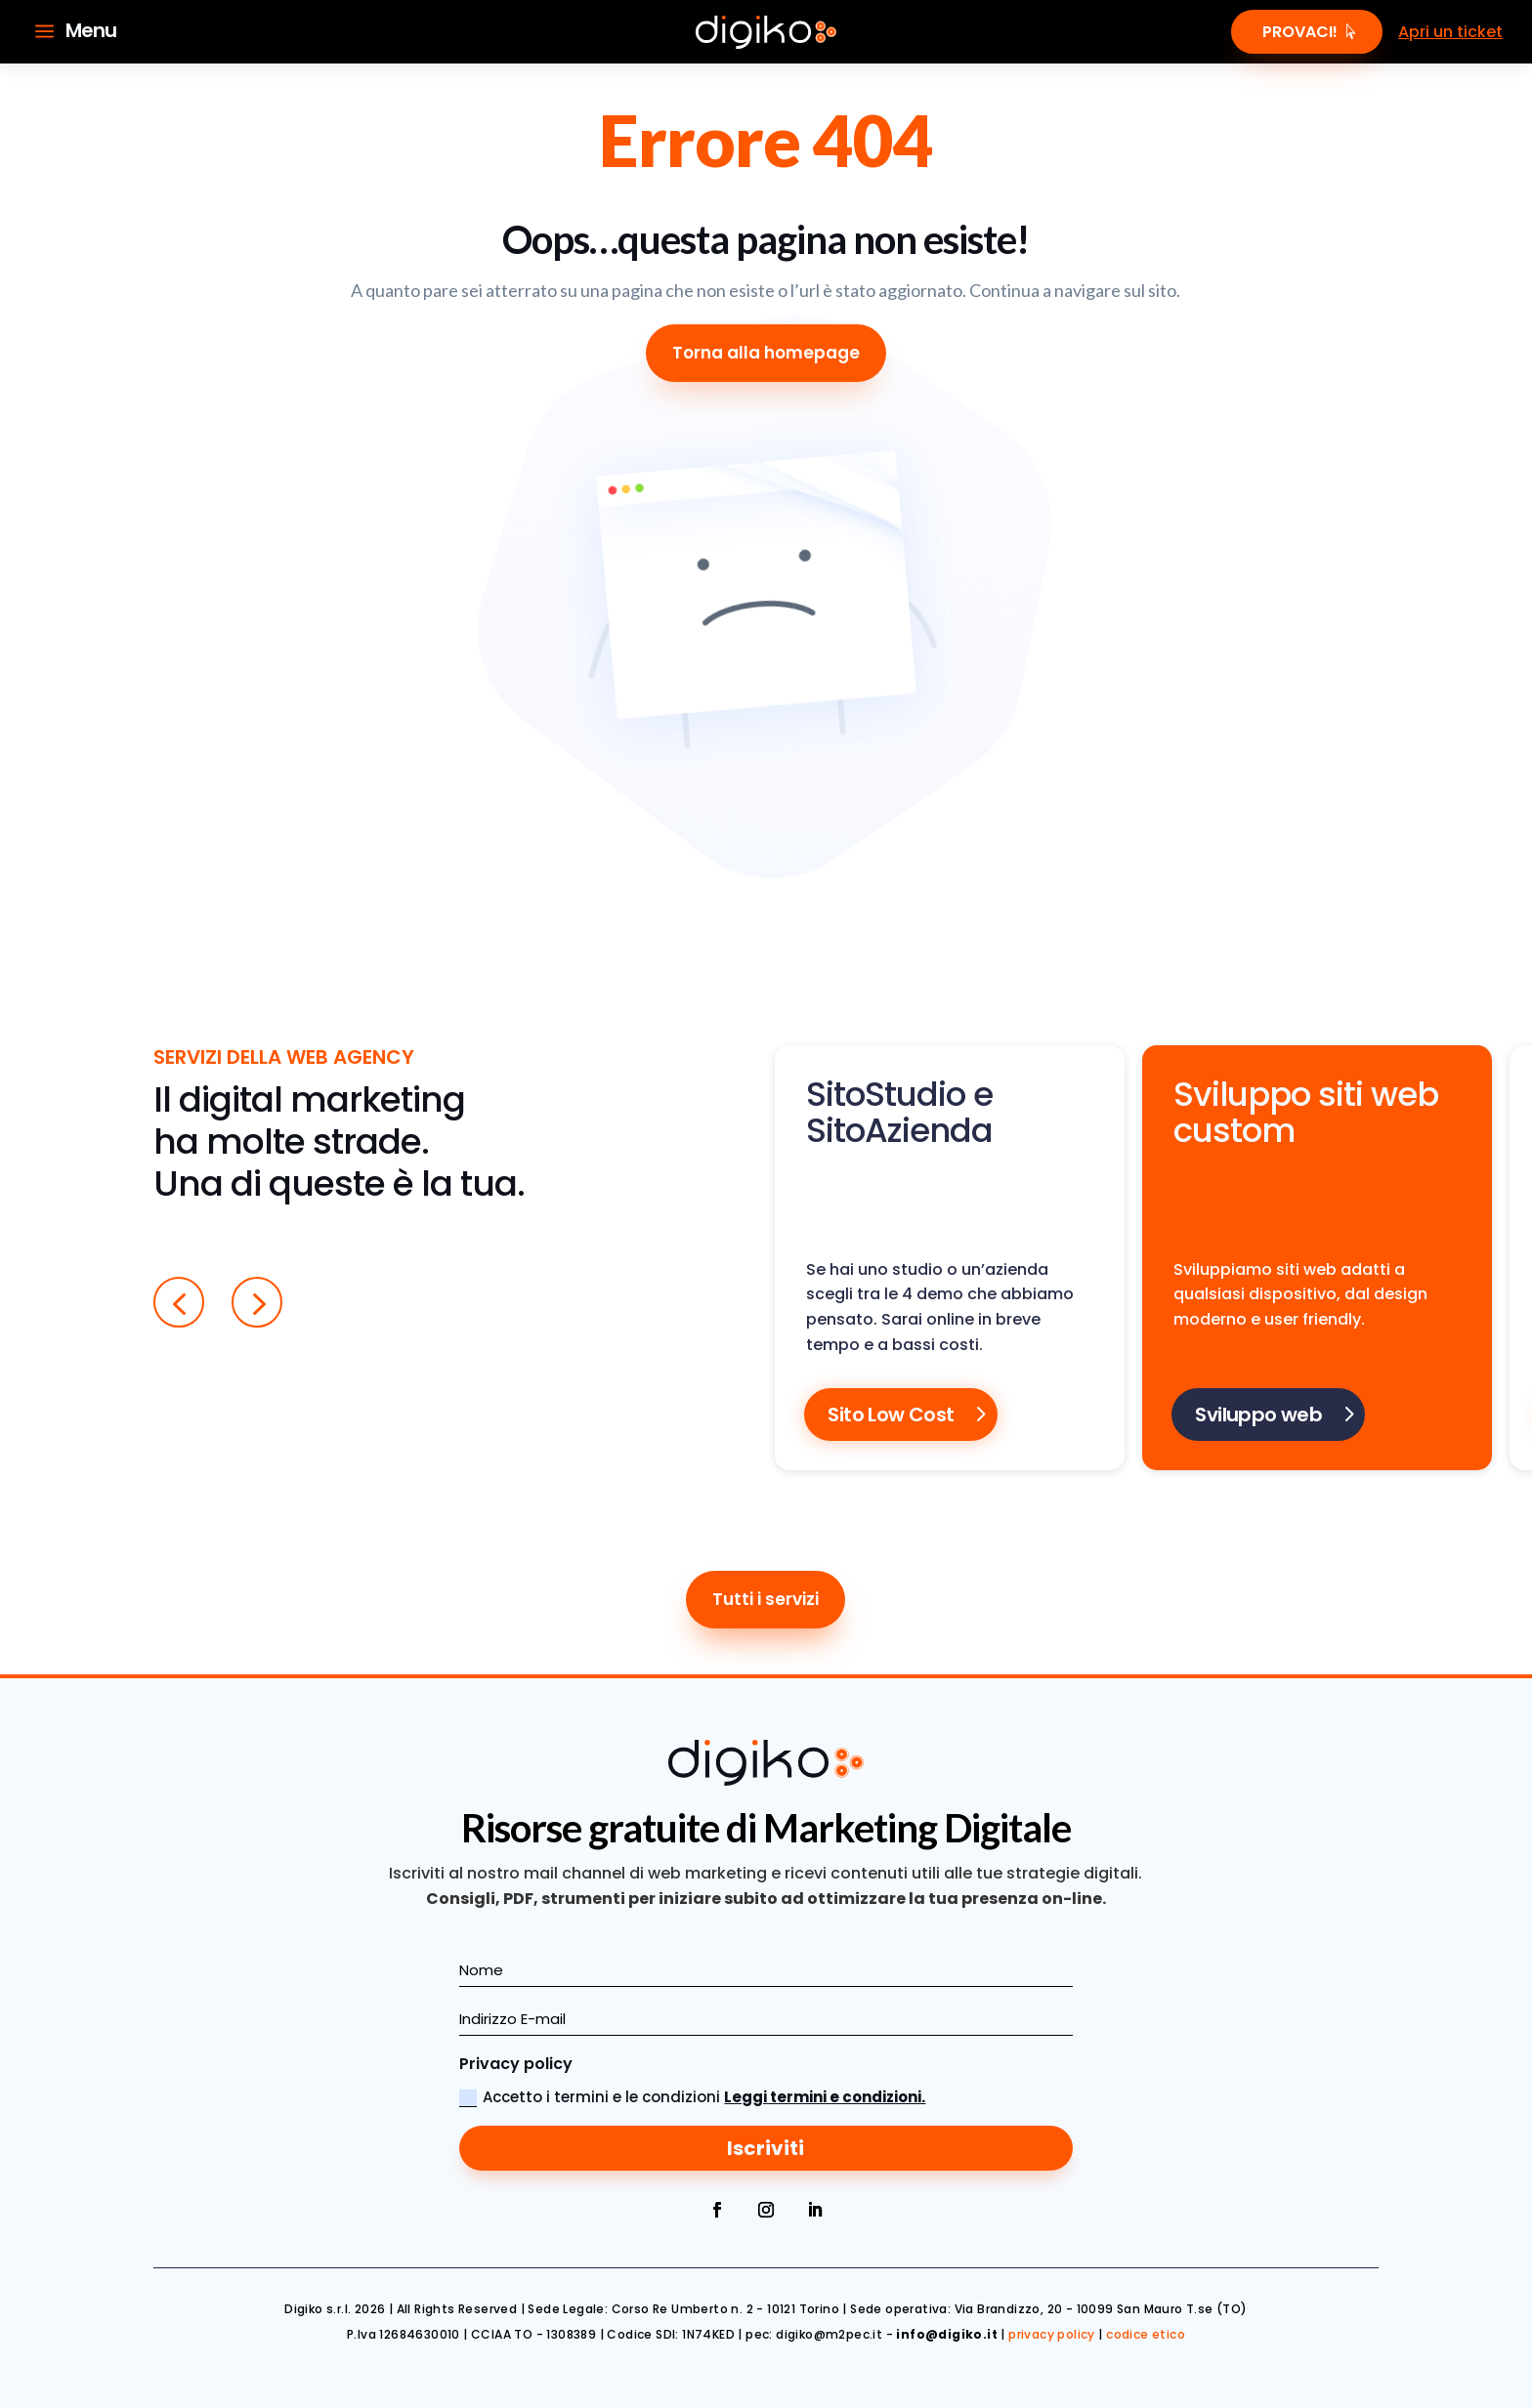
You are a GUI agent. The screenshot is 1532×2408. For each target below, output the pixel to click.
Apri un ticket (1450, 32)
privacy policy (1051, 2334)
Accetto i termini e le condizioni (692, 2097)
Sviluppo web (1258, 1414)
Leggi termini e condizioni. (824, 2097)
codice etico (1145, 2334)
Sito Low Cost (891, 1414)
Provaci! (1300, 32)
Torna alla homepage (766, 352)
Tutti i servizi (765, 1599)
